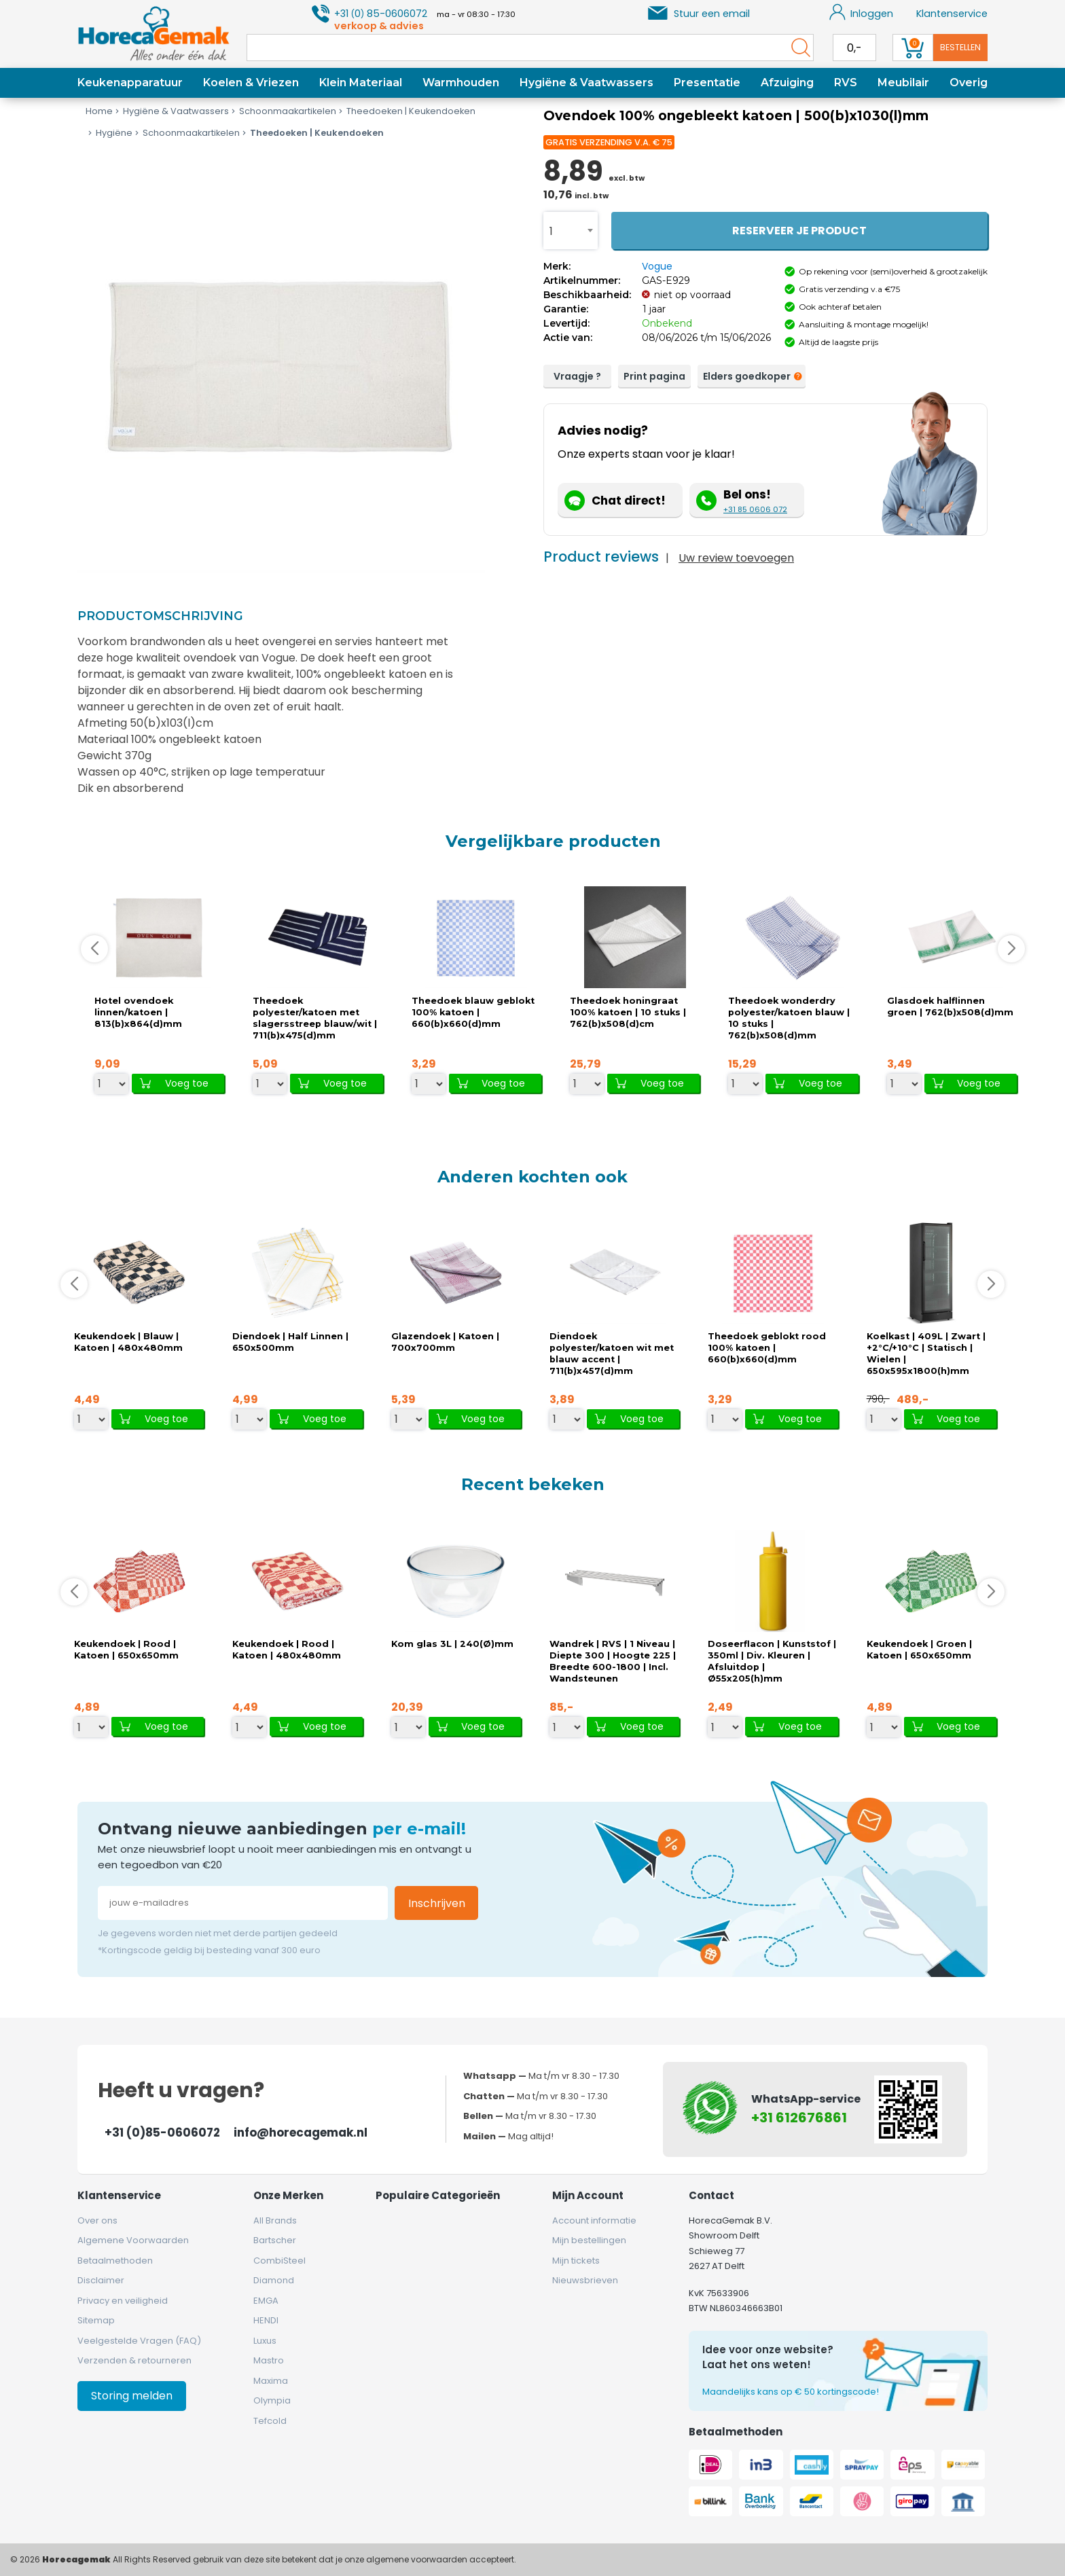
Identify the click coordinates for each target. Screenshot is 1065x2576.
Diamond (273, 2280)
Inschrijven (436, 1903)
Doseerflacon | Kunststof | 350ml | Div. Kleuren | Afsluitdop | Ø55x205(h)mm (772, 1661)
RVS (845, 82)
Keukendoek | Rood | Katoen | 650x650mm (126, 1650)
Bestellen (960, 47)
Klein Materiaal (360, 82)
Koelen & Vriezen (251, 82)
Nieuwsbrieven (585, 2280)
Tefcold (270, 2420)
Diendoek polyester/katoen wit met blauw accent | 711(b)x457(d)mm (611, 1353)
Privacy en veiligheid (122, 2300)
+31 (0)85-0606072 (162, 2132)
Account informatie (594, 2220)
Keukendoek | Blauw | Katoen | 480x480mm (128, 1342)
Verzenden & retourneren (134, 2360)
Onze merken (288, 2195)
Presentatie (707, 82)
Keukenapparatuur (130, 82)
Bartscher (274, 2240)
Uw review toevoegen (736, 558)
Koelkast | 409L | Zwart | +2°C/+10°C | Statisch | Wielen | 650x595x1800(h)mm (926, 1353)
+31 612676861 (799, 2117)
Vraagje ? (577, 376)
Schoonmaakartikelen (282, 111)
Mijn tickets (576, 2260)
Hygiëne (109, 133)
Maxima (270, 2380)
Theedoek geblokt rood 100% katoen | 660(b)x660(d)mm (767, 1347)
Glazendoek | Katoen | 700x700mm (445, 1342)
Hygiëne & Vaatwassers (586, 82)
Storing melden (132, 2395)
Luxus (264, 2340)
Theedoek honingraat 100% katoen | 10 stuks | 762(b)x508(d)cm (628, 1012)
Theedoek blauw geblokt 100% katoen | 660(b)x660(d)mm (473, 1012)
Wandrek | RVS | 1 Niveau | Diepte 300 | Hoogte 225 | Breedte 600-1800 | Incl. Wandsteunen (612, 1661)
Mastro (268, 2360)
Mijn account (588, 2195)
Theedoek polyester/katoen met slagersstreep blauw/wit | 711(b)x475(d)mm (315, 1018)
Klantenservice (952, 13)
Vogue (657, 266)
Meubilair (903, 82)
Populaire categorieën (438, 2195)
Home (99, 111)
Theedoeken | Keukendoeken (405, 111)
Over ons (97, 2220)
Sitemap (96, 2320)
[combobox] (570, 230)
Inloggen (861, 12)
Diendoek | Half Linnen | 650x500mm (290, 1342)
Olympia (272, 2400)
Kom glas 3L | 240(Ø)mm (452, 1644)
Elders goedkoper (750, 376)
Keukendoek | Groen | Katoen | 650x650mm (919, 1650)
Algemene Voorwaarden (133, 2240)
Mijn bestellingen (589, 2240)
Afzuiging (787, 82)
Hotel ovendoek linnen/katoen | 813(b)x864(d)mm (138, 1012)
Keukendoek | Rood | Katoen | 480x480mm (286, 1650)
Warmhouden (460, 82)
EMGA (265, 2300)
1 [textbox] (551, 231)
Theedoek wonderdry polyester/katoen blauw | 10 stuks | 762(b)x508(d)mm (789, 1018)
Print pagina (654, 376)
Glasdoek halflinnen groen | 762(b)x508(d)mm (950, 1006)
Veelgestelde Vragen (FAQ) (139, 2340)
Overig (969, 82)
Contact (711, 2195)
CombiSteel (279, 2260)
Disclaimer (100, 2280)
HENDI (265, 2320)
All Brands (275, 2220)
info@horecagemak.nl (300, 2132)
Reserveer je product (799, 230)
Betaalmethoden (115, 2260)
